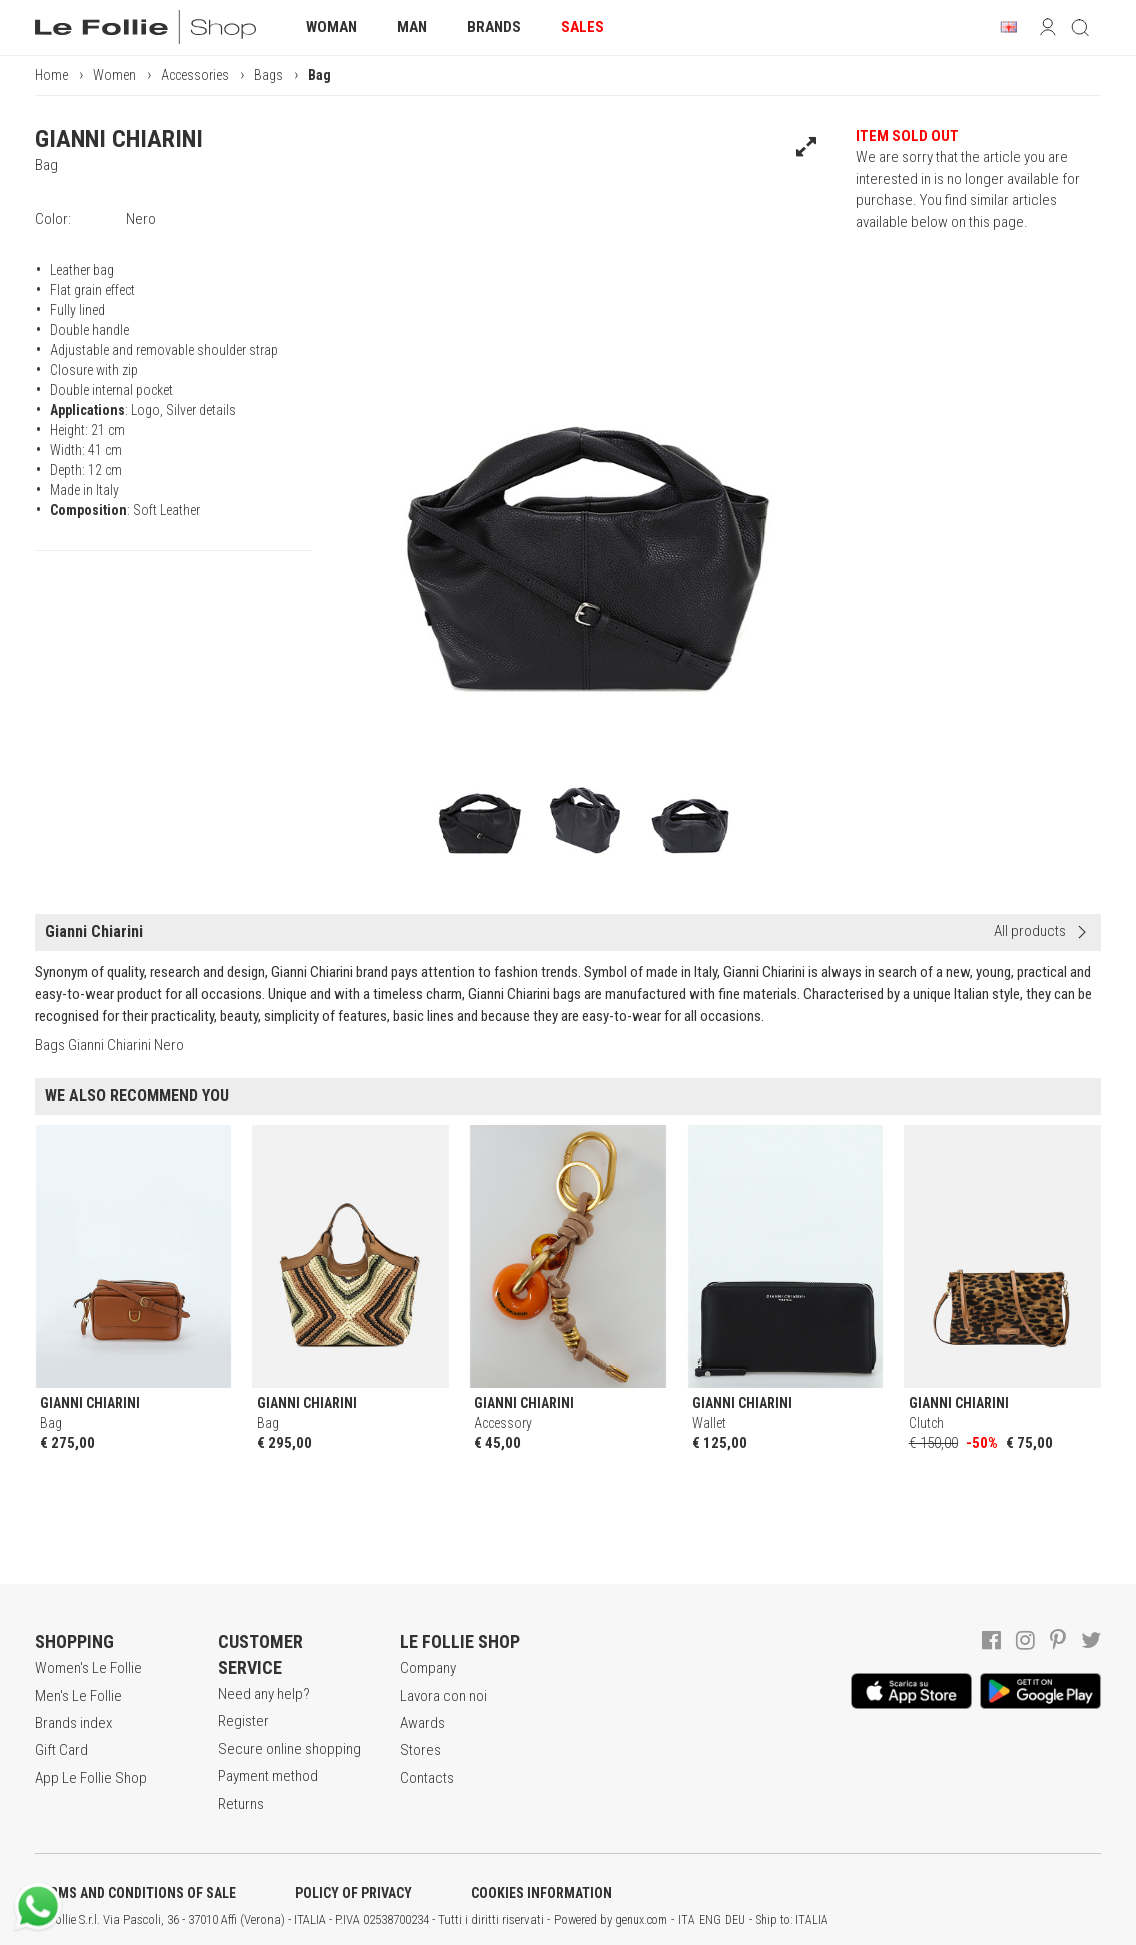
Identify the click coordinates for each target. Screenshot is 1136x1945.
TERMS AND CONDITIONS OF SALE (135, 1893)
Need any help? (264, 1694)
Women (114, 75)
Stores (420, 1750)
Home (51, 75)
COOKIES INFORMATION (541, 1893)
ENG (710, 1920)
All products (1030, 931)
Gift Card (61, 1750)
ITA (686, 1920)
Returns (241, 1804)
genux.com (641, 1920)
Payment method (268, 1776)
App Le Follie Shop (91, 1778)
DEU (735, 1920)
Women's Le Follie (88, 1668)
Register (243, 1721)
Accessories (195, 75)
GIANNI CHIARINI (119, 139)
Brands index (73, 1723)
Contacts (427, 1778)
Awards (422, 1723)
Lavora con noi (443, 1696)
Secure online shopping (289, 1749)
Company (428, 1668)
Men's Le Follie (78, 1696)
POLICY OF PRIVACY (353, 1893)
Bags (268, 75)
